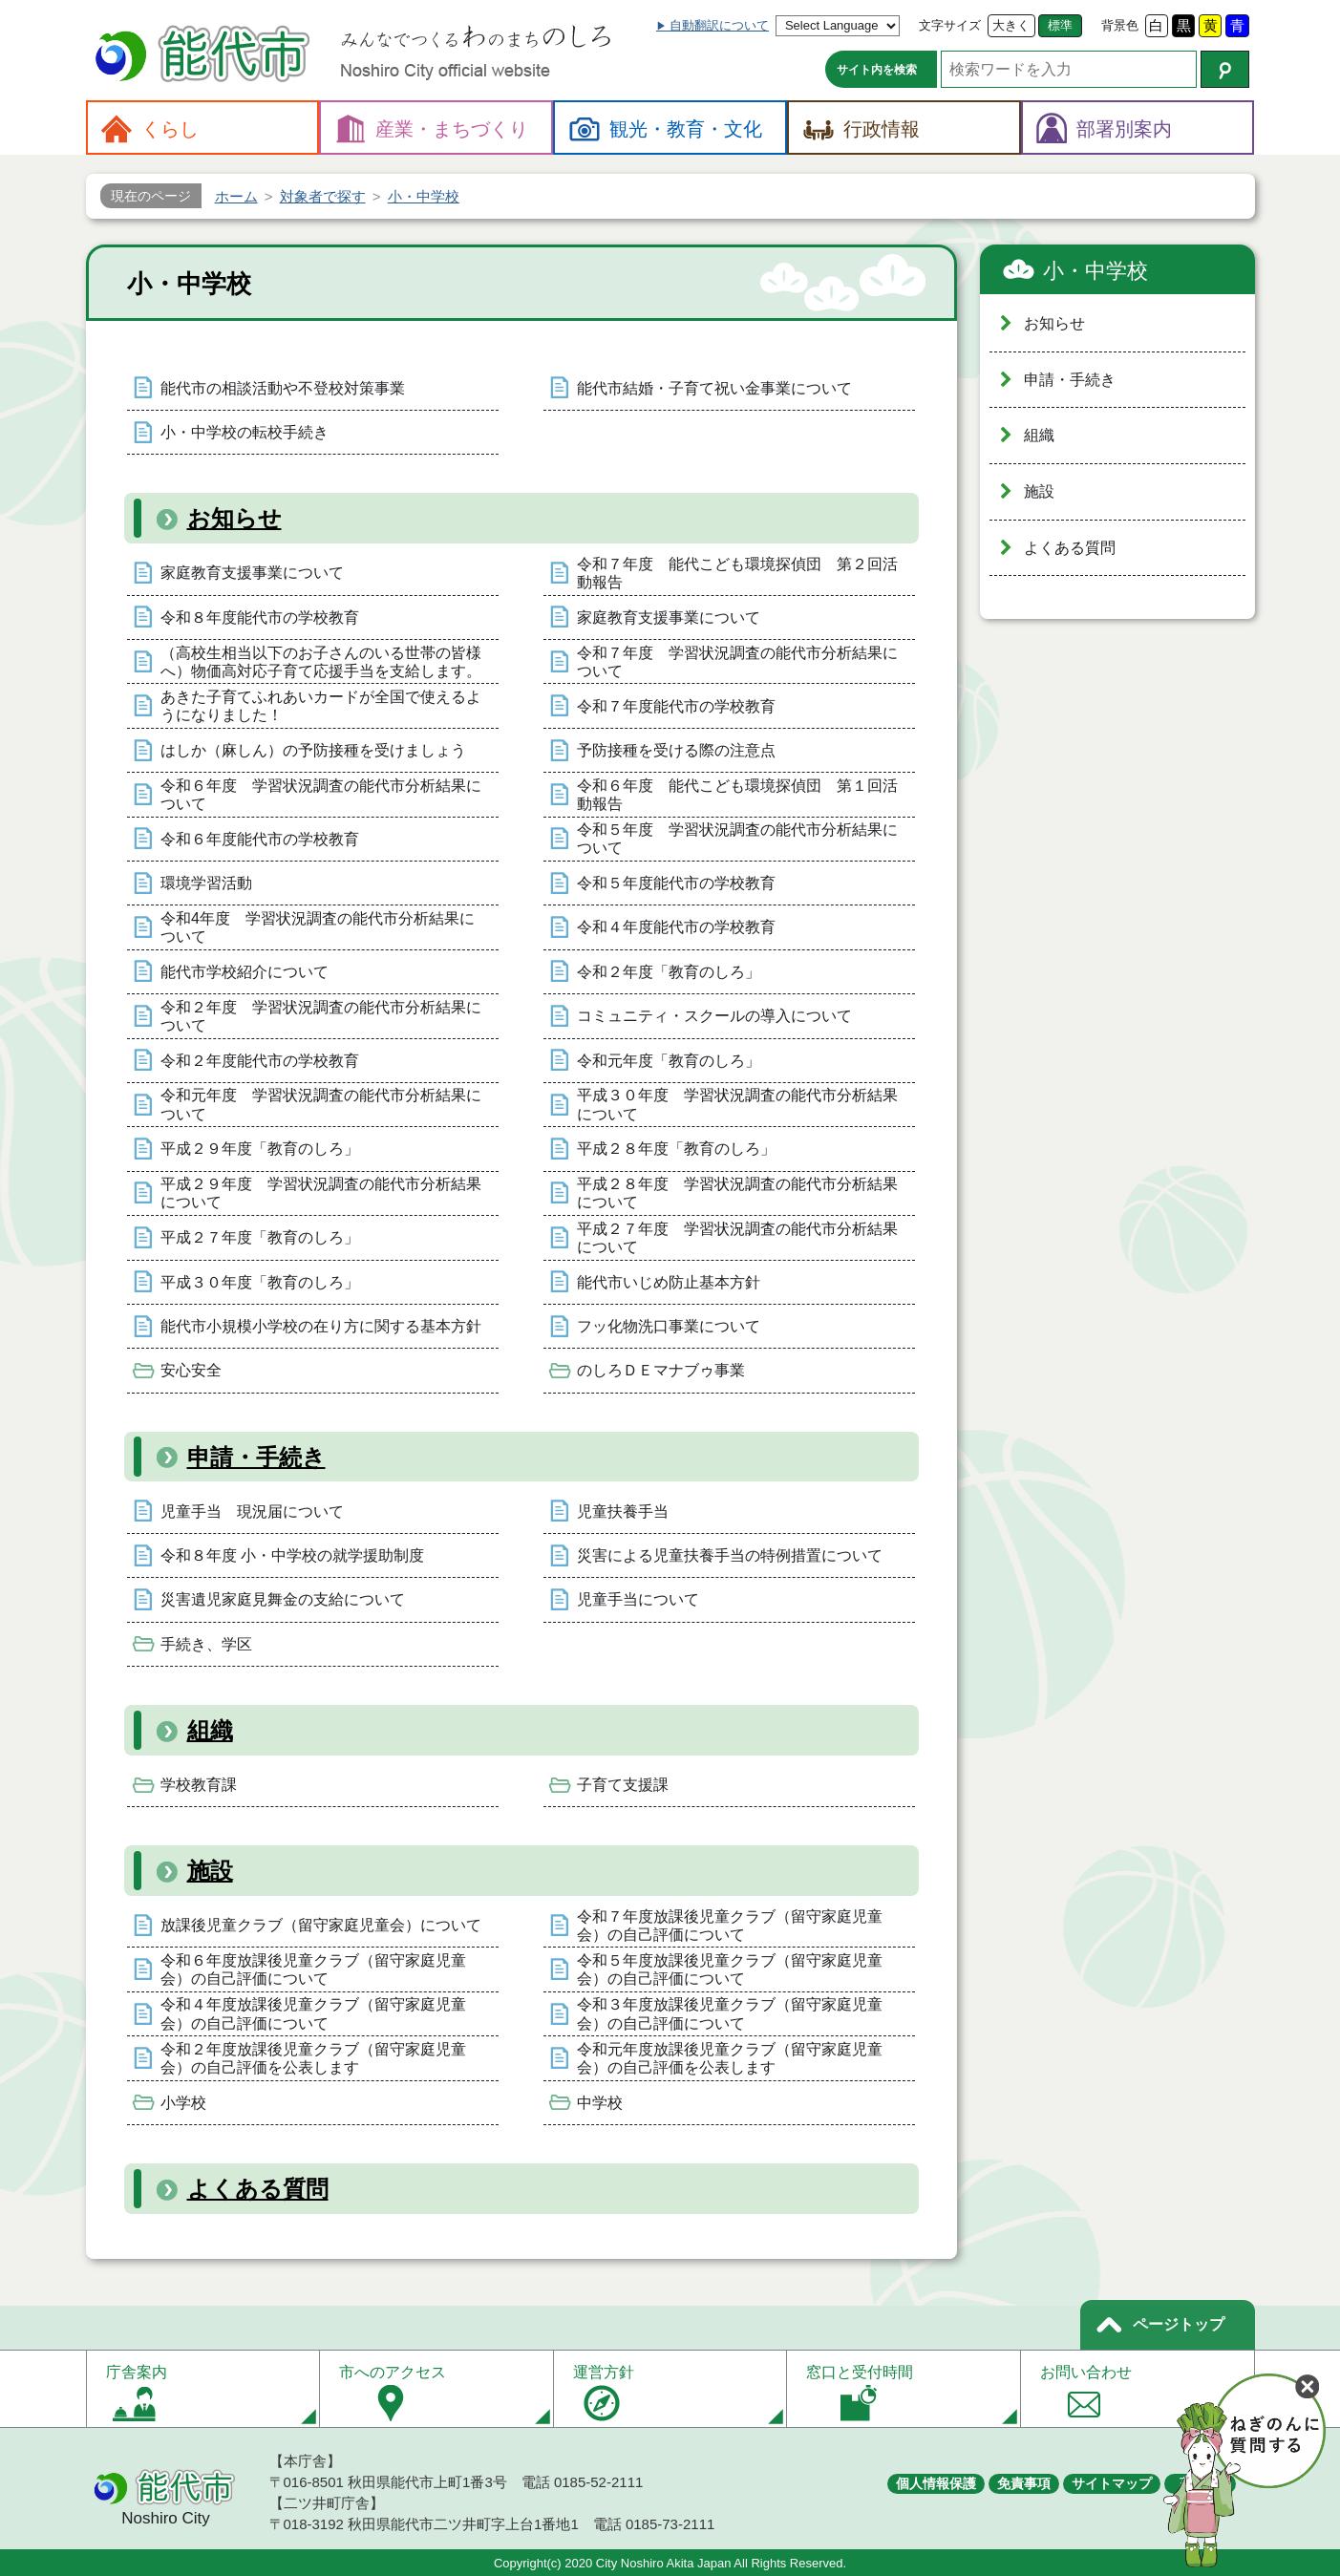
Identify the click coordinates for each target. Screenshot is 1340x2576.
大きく (1011, 25)
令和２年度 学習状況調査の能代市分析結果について (320, 1016)
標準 (1060, 25)
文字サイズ (950, 25)
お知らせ (234, 518)
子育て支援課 (623, 1785)
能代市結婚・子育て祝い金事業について (714, 388)
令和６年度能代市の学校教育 (259, 839)
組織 (210, 1730)
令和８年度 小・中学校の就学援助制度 (292, 1555)
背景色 (1119, 25)
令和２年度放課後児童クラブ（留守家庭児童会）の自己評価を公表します (313, 2058)
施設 (210, 1871)
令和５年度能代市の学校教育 (676, 883)
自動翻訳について (719, 25)
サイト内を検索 (877, 69)
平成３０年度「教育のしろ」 (259, 1282)
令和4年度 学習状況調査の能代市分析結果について (317, 927)
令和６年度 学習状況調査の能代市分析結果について (320, 794)
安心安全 (191, 1370)
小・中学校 (1095, 271)
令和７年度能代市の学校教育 (676, 706)
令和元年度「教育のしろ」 (668, 1061)
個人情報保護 (936, 2483)
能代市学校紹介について (244, 972)
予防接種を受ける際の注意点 (676, 750)
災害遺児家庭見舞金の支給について (282, 1599)
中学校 (600, 2103)
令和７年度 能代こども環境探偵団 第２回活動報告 (737, 573)
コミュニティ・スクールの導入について (714, 1016)
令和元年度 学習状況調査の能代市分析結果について (320, 1104)
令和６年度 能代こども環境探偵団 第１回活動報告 (737, 794)
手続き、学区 (206, 1644)
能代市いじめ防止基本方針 (668, 1282)
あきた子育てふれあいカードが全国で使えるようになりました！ (320, 706)
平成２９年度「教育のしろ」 (259, 1148)
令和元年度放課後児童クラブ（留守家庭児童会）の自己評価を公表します (730, 2058)
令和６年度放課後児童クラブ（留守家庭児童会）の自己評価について (313, 1969)
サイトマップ (1112, 2483)
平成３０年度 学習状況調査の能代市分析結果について (737, 1104)
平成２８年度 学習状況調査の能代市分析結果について (737, 1193)
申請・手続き (256, 1457)
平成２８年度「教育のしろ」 (676, 1148)
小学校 (183, 2103)
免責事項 (1024, 2483)
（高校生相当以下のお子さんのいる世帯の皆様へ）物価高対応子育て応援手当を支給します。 (320, 662)
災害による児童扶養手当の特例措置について (730, 1555)
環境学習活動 (206, 883)
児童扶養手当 (623, 1511)
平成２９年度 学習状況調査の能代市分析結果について (320, 1193)
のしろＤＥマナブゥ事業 (661, 1370)
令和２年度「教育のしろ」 (668, 972)
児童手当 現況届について (252, 1511)
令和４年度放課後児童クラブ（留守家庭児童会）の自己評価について (313, 2013)
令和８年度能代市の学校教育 (259, 617)
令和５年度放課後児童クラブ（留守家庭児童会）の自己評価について (730, 1969)
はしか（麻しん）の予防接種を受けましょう (313, 750)
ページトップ (1178, 2324)
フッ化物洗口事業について (668, 1326)
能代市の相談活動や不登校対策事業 (282, 388)
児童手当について (638, 1599)
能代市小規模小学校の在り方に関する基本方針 (320, 1326)
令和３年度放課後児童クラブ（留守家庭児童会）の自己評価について (730, 2013)
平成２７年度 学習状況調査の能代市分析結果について (737, 1238)
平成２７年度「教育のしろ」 (259, 1237)
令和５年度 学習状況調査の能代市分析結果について (737, 838)
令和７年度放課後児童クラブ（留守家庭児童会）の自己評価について (730, 1925)
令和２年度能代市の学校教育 (259, 1061)
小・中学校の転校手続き (244, 432)
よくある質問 (258, 2189)
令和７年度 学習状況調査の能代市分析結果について (737, 662)
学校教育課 (198, 1785)
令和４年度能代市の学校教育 (676, 927)
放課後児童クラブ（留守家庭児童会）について (320, 1925)
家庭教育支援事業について (252, 572)
